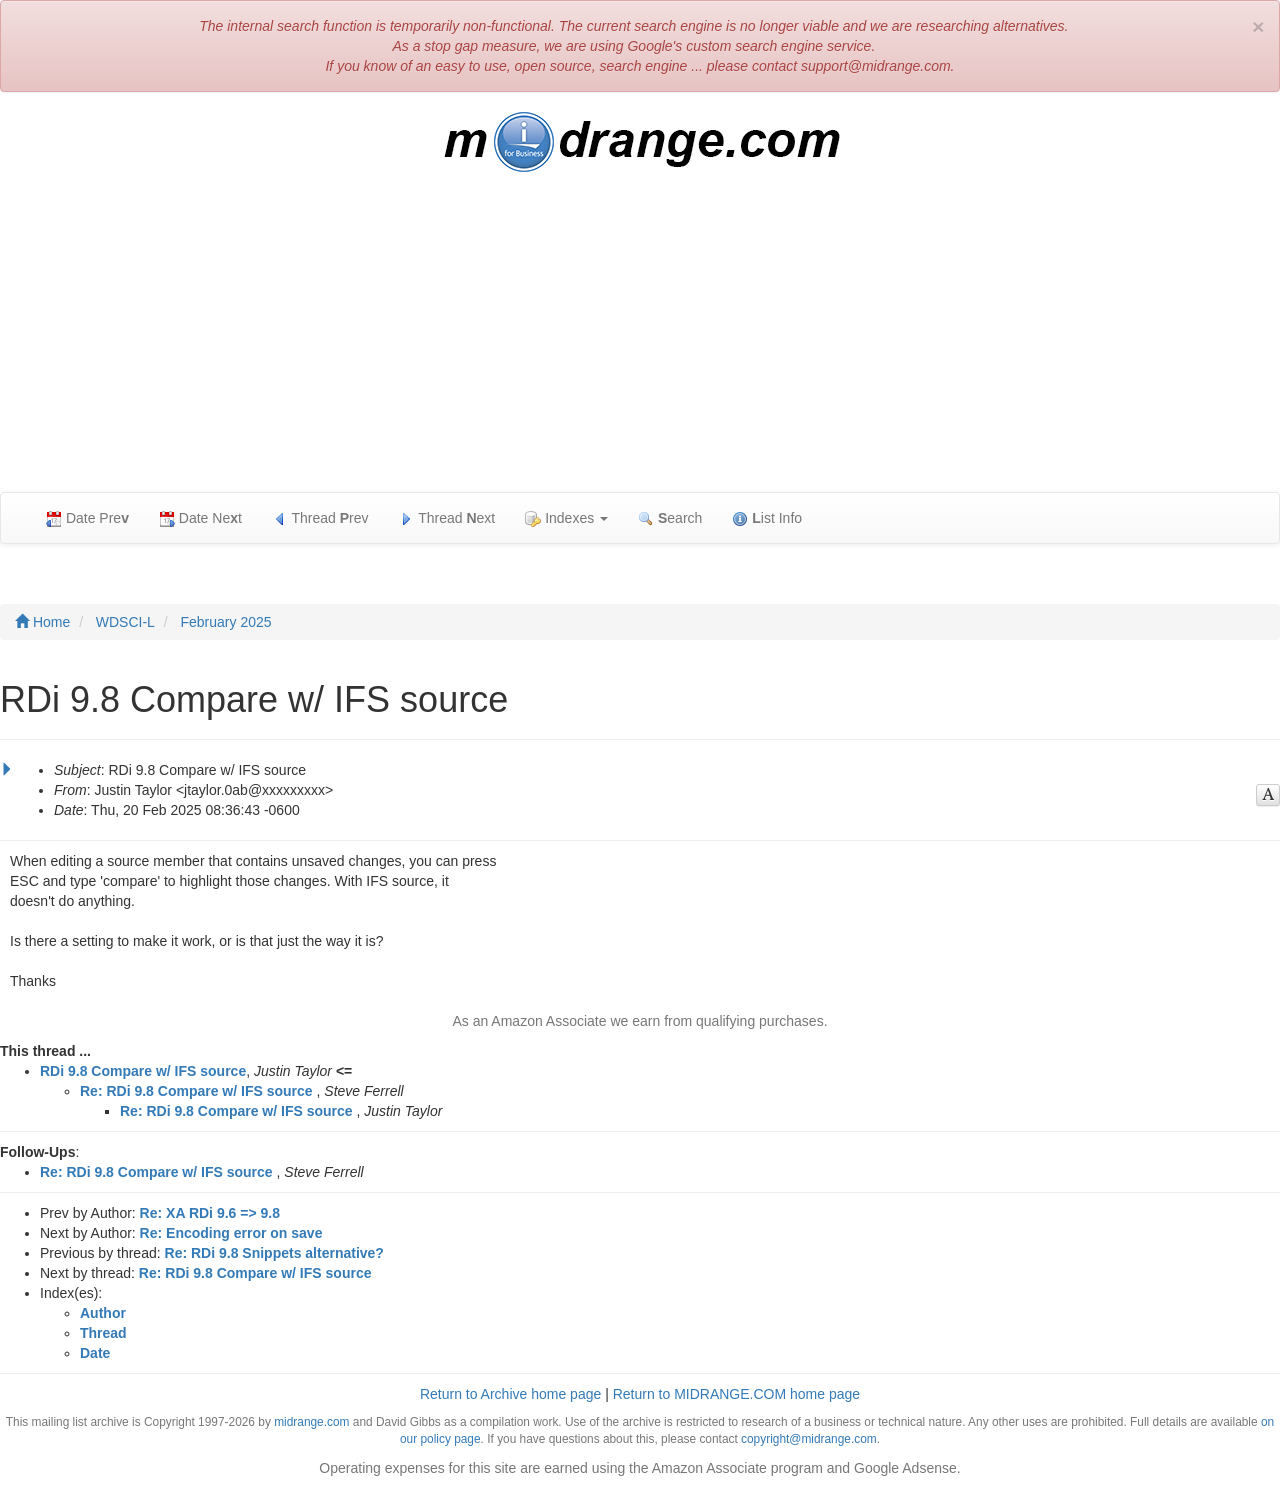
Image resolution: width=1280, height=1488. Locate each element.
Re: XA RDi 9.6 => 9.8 (210, 1213)
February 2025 (225, 622)
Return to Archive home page (510, 1394)
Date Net (200, 518)
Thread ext (447, 518)
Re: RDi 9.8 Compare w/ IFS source (196, 1091)
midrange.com (311, 1422)
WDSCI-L (125, 622)
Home (42, 622)
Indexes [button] (566, 518)
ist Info (767, 518)
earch (670, 518)
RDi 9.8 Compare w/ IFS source (143, 1071)
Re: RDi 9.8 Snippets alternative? (274, 1253)
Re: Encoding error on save (231, 1233)
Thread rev (320, 518)
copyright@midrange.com (809, 1439)
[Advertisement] (640, 342)
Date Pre (87, 518)
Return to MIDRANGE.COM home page (736, 1394)
